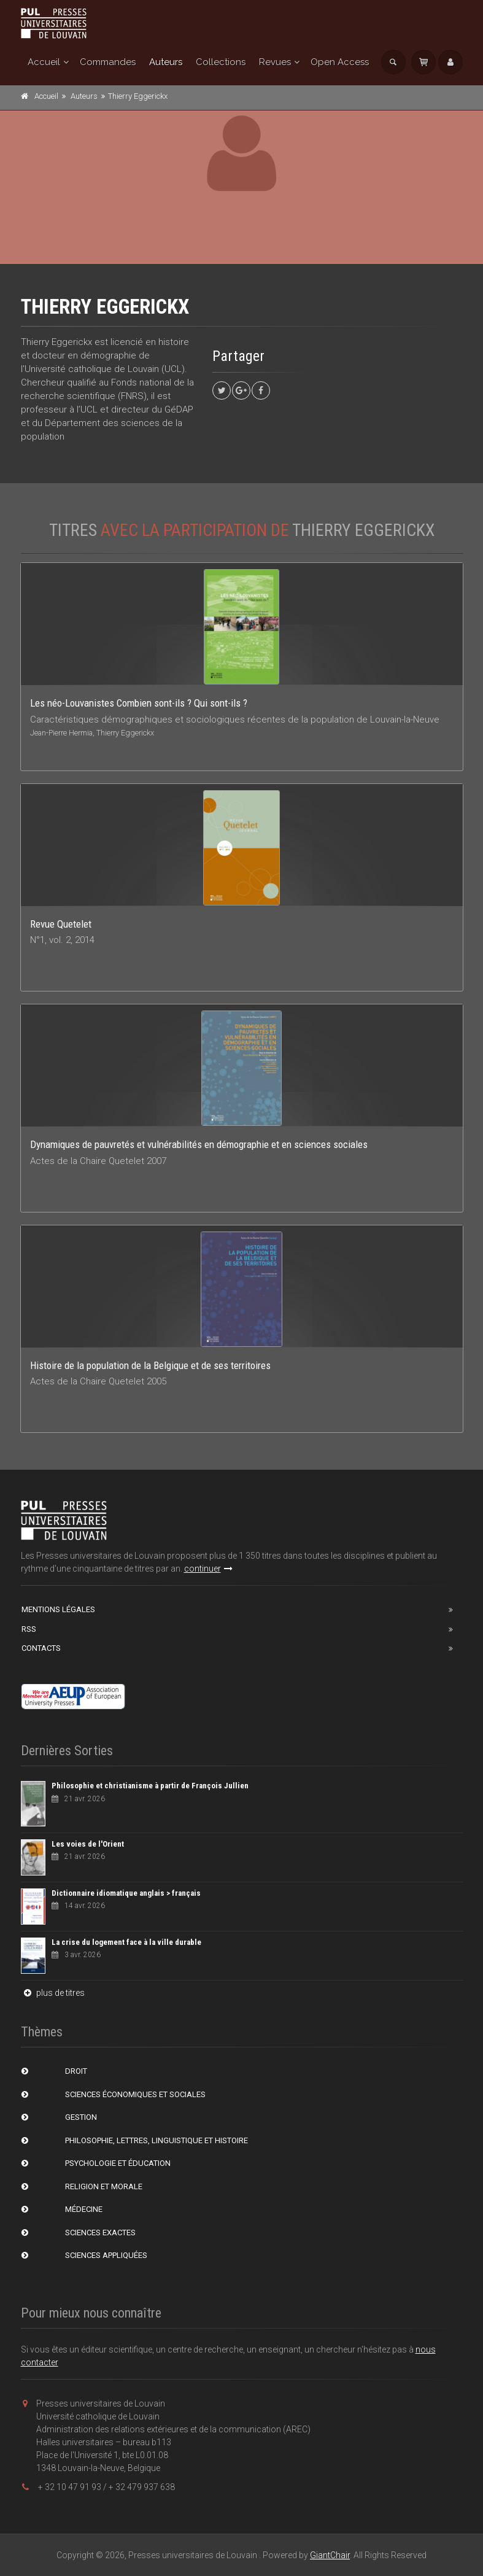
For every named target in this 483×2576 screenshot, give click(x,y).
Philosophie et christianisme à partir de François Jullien (150, 1785)
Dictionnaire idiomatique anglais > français (126, 1893)
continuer (208, 1568)
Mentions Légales (58, 1609)
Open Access (340, 62)
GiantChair (330, 2555)
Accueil (44, 62)
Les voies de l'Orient (88, 1844)
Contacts (41, 1648)
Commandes (108, 62)
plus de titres (53, 1993)
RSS (28, 1629)
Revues (275, 62)
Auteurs (165, 62)
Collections (220, 62)
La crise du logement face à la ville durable (126, 1942)
